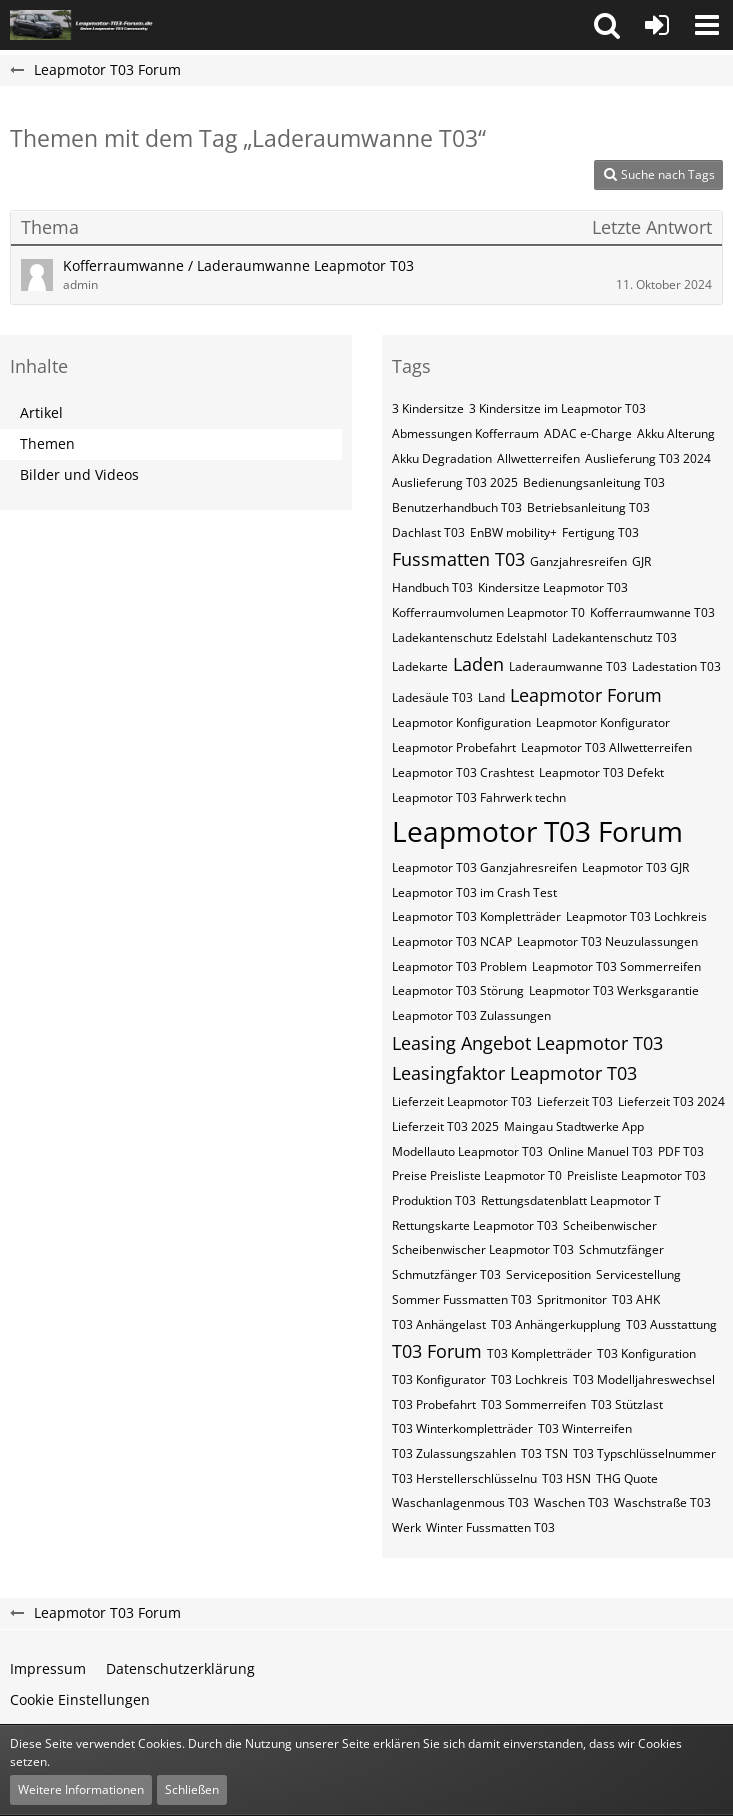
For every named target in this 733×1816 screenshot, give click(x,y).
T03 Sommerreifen (533, 1404)
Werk (406, 1527)
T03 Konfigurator (439, 1379)
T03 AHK (636, 1299)
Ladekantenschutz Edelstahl (469, 637)
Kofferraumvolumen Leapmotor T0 (488, 612)
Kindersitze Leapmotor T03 (553, 587)
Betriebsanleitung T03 (588, 507)
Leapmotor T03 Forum (537, 831)
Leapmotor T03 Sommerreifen (616, 966)
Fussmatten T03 (458, 559)
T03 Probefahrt (434, 1404)
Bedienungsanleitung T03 (594, 482)
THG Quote (627, 1478)
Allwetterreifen (538, 458)
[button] (607, 25)
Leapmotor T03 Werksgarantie (614, 990)
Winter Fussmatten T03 (490, 1527)
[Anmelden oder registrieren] (657, 25)
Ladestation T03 (676, 666)
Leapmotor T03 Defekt (601, 772)
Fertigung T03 (600, 532)
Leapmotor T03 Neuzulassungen (607, 941)
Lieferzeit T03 (575, 1101)
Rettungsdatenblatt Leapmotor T (571, 1200)
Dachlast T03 (428, 532)
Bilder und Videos (79, 474)
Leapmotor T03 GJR (635, 867)
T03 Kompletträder (539, 1353)
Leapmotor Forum (586, 695)
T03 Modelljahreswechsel (644, 1379)
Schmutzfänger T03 (446, 1274)
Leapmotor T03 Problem (459, 966)
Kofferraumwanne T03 (652, 612)
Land (491, 697)
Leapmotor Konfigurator (603, 722)
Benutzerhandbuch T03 (457, 507)
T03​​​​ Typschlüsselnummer (644, 1453)
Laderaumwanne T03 (568, 666)
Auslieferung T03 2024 (648, 458)
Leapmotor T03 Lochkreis (636, 916)
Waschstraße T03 (662, 1502)
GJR (641, 561)
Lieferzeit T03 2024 (671, 1101)
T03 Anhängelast (439, 1324)
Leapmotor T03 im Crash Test (474, 892)
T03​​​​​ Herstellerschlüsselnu (464, 1478)
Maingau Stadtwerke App (574, 1126)
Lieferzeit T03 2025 (445, 1126)
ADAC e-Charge (588, 433)
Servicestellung (638, 1274)
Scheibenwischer (610, 1225)
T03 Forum (437, 1351)
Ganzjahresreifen (578, 561)
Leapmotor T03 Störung (458, 990)
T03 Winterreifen (585, 1428)
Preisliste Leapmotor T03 (636, 1175)
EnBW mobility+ (513, 532)
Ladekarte (420, 666)
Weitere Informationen (81, 1789)
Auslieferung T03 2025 (455, 482)
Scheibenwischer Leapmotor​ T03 (483, 1249)
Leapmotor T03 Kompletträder (476, 916)
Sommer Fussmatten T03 (462, 1299)
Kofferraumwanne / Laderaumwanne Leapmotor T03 (238, 265)
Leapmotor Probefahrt (454, 747)
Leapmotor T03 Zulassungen (471, 1015)
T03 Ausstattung (671, 1324)
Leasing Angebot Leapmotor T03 (527, 1043)
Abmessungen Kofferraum (465, 433)
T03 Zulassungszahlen (454, 1453)
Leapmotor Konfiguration (461, 722)
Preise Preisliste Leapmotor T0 (477, 1175)
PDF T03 (681, 1151)
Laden (478, 664)
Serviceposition (548, 1274)
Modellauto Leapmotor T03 (467, 1151)
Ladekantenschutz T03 (614, 637)
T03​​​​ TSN (544, 1453)
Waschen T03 (571, 1502)
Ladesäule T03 (432, 697)
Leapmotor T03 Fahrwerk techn (479, 797)
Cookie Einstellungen (80, 1699)
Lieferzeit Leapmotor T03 (462, 1101)
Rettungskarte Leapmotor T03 (475, 1225)
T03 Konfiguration (646, 1353)
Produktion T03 (434, 1200)
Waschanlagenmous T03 (460, 1502)
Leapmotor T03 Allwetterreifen (606, 747)
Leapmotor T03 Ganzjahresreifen (484, 867)
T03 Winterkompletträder (462, 1428)
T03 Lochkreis (529, 1379)
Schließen (192, 1789)
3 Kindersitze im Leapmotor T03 (557, 408)
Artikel (41, 412)
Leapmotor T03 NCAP (452, 941)
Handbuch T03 (432, 587)
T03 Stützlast (627, 1404)
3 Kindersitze (428, 408)
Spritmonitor (572, 1299)
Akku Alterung (676, 433)
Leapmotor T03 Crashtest (463, 772)
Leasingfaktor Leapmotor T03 (514, 1073)
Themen (47, 443)
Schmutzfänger (621, 1249)
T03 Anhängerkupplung (556, 1324)
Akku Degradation (442, 458)
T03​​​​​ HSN (566, 1478)
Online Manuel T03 (600, 1151)
